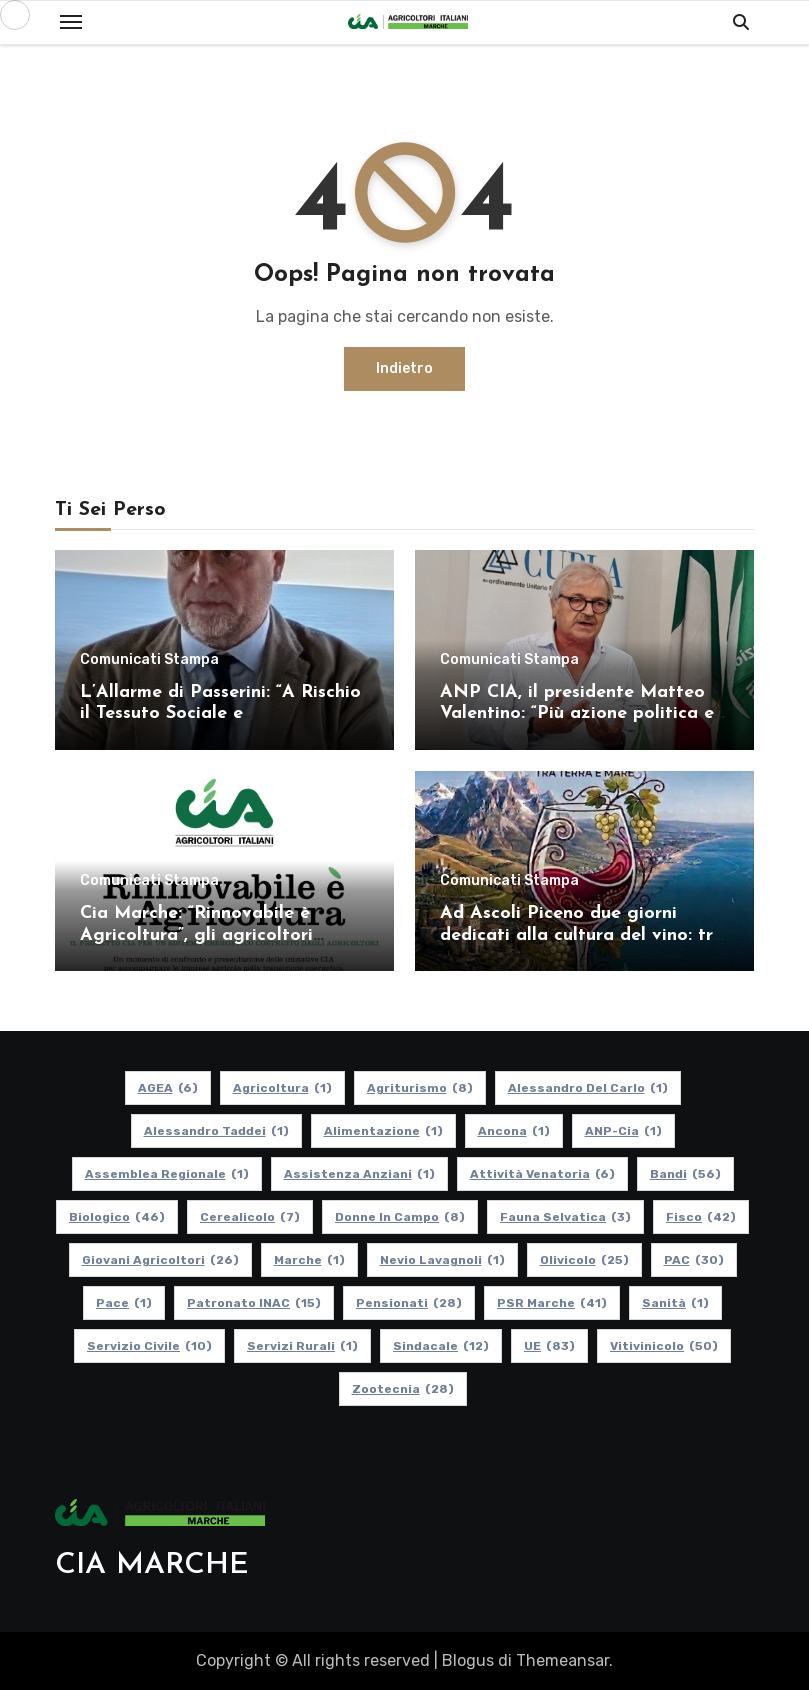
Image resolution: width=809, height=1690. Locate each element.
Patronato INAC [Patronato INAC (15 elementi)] (254, 1303)
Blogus (468, 1660)
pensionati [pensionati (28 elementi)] (409, 1303)
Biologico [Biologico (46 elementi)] (117, 1217)
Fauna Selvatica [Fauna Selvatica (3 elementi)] (565, 1217)
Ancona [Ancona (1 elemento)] (513, 1131)
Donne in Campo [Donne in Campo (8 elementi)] (400, 1217)
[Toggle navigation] (71, 22)
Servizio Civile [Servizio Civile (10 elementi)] (149, 1346)
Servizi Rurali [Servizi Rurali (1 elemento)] (302, 1346)
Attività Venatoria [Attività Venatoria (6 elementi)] (541, 1174)
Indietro (404, 368)
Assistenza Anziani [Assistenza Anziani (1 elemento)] (358, 1174)
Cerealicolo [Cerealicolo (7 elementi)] (250, 1217)
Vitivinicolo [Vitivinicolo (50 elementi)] (664, 1346)
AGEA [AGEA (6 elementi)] (167, 1088)
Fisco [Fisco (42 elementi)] (701, 1217)
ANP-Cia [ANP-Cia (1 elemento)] (622, 1131)
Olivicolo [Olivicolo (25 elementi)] (583, 1260)
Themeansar (562, 1660)
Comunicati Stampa (149, 660)
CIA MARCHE (152, 1565)
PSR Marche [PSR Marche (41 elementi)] (552, 1303)
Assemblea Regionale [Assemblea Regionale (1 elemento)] (166, 1174)
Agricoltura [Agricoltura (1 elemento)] (281, 1088)
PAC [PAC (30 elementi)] (693, 1260)
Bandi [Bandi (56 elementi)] (684, 1174)
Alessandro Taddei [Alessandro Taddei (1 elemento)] (215, 1131)
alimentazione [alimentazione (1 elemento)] (382, 1131)
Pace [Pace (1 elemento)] (124, 1303)
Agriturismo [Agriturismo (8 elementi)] (419, 1088)
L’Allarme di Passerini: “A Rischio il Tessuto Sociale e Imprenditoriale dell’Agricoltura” (220, 714)
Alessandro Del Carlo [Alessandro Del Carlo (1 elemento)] (587, 1088)
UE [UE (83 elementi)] (549, 1346)
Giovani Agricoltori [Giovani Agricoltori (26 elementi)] (159, 1260)
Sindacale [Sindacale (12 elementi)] (441, 1346)
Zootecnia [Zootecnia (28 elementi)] (402, 1389)
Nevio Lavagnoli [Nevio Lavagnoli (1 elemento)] (441, 1260)
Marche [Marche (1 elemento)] (308, 1260)
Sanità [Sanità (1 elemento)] (675, 1303)
